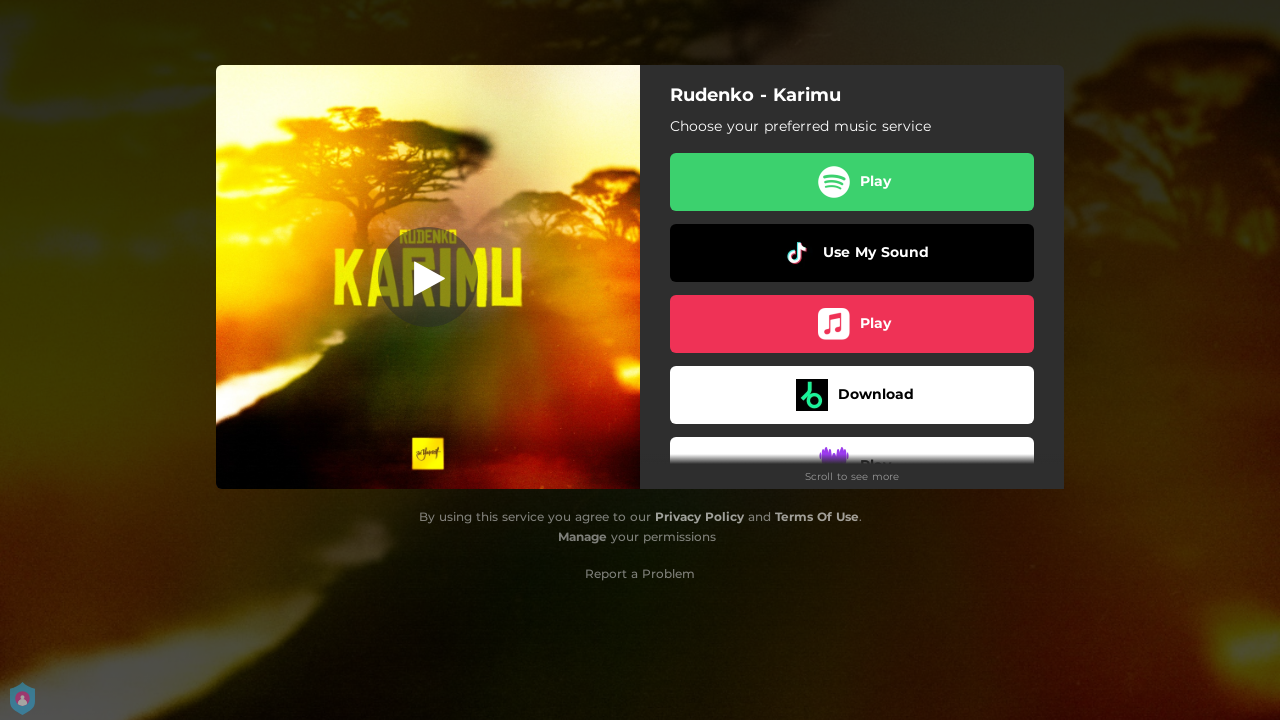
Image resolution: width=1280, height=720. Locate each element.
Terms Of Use (817, 516)
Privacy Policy (699, 516)
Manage (582, 536)
